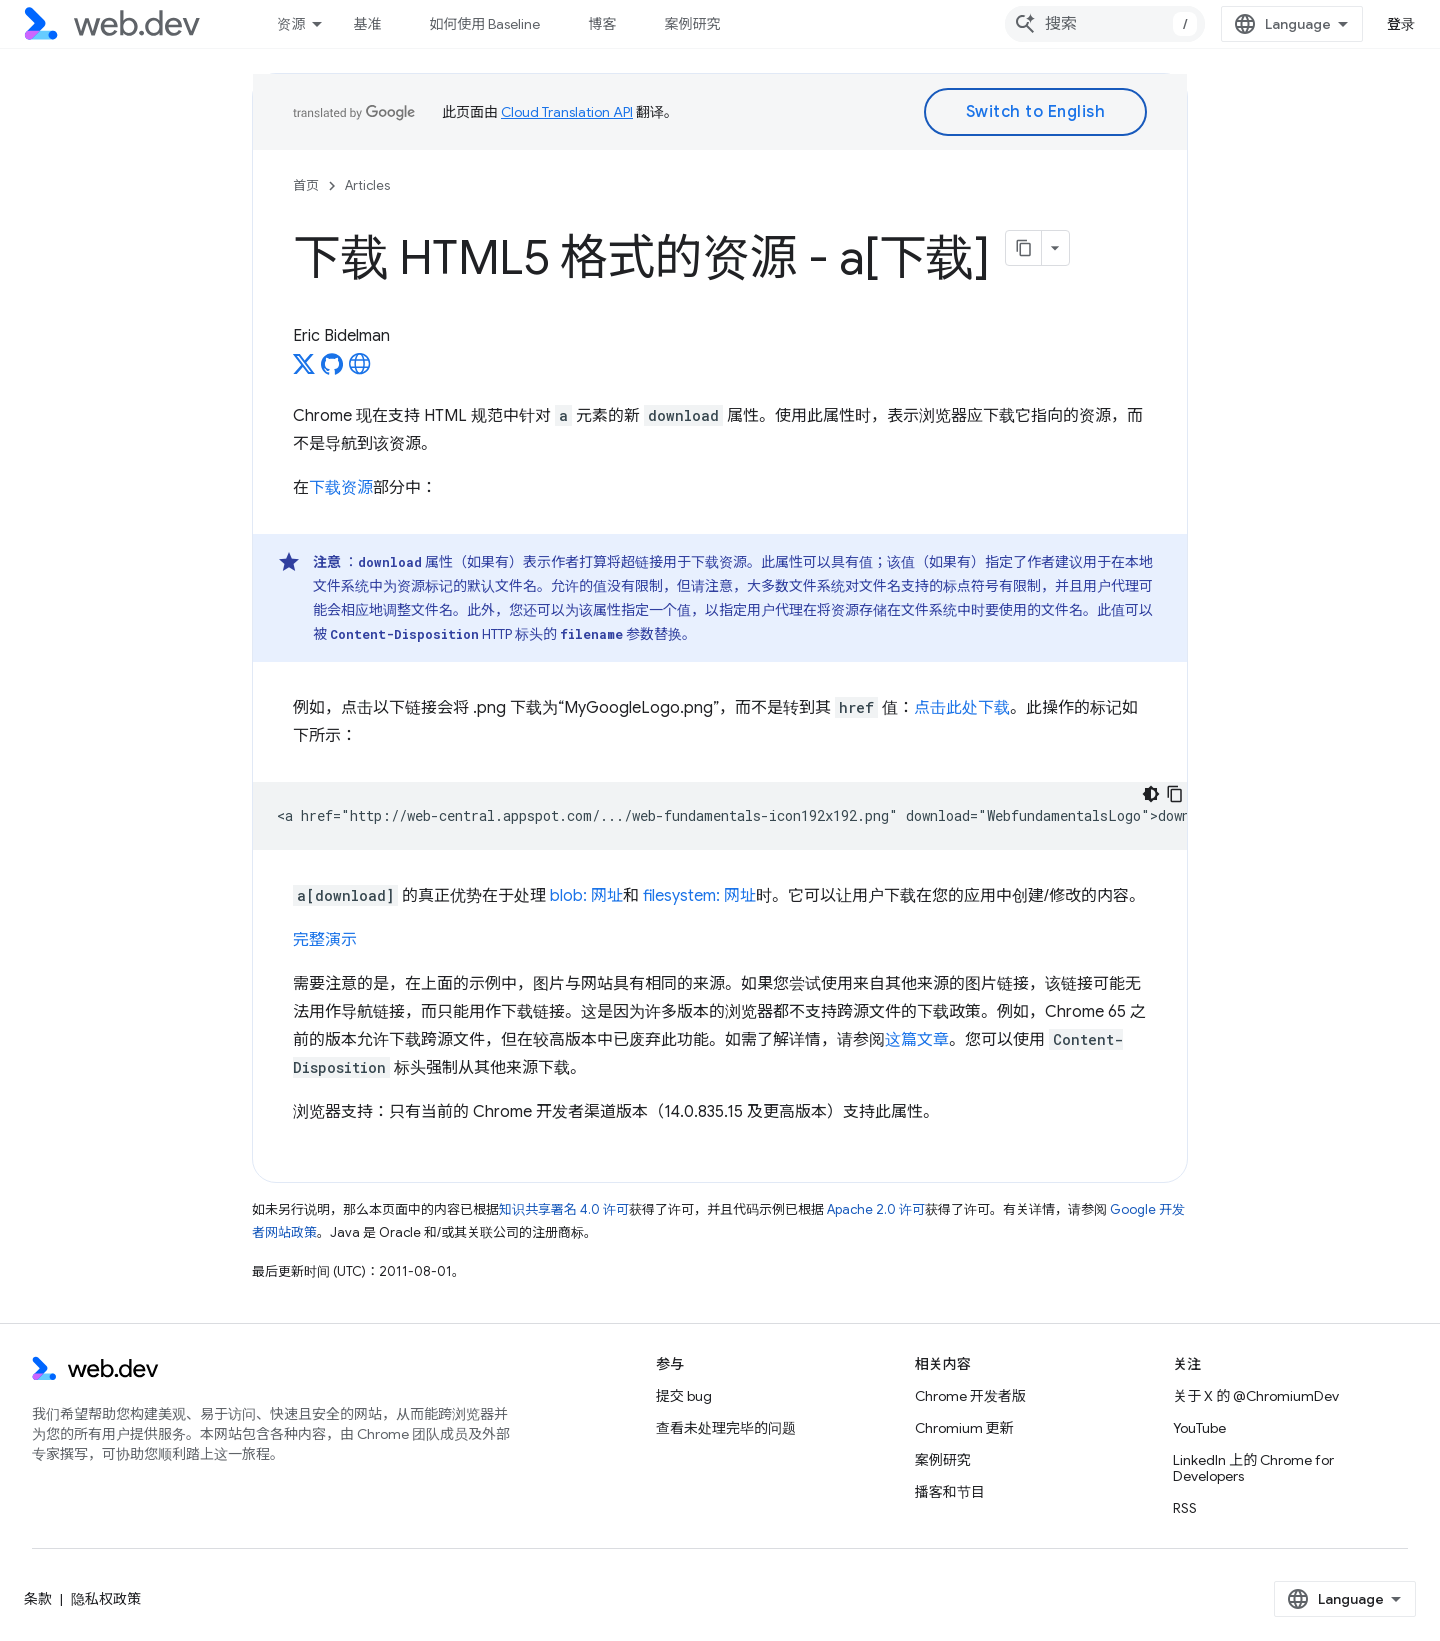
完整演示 (325, 940)
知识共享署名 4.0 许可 (564, 1209)
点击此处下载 (962, 708)
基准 (367, 24)
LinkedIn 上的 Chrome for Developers (1253, 1468)
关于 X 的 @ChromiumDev (1256, 1396)
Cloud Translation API (567, 112)
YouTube (1199, 1428)
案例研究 (692, 24)
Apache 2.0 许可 (876, 1209)
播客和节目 (950, 1492)
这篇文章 (917, 1040)
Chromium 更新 (964, 1428)
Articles (367, 185)
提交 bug (684, 1396)
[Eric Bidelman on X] (304, 370)
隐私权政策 (106, 1599)
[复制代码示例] (1175, 794)
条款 (38, 1599)
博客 (602, 24)
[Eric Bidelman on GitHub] (332, 370)
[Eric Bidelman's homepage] (360, 370)
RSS (1185, 1508)
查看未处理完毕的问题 (726, 1428)
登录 (1401, 24)
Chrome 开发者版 (970, 1396)
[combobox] (1105, 24)
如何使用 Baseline (484, 24)
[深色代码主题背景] (1151, 794)
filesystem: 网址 (699, 896)
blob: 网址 (586, 896)
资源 (291, 24)
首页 (306, 185)
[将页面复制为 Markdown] (1024, 248)
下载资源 (341, 488)
